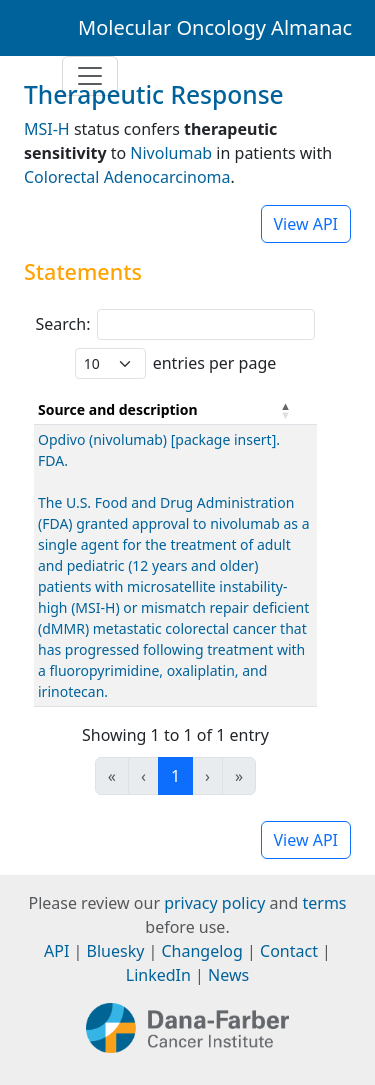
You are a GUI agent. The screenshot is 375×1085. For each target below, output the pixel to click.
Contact (289, 951)
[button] (286, 410)
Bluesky (116, 951)
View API (306, 224)
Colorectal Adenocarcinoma (127, 177)
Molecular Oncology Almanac (215, 27)
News (228, 975)
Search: (63, 324)
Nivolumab (171, 153)
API (56, 951)
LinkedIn (158, 975)
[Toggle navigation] (90, 76)
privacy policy (214, 903)
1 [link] (175, 776)
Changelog (202, 951)
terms (324, 903)
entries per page (215, 363)
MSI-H (47, 129)
